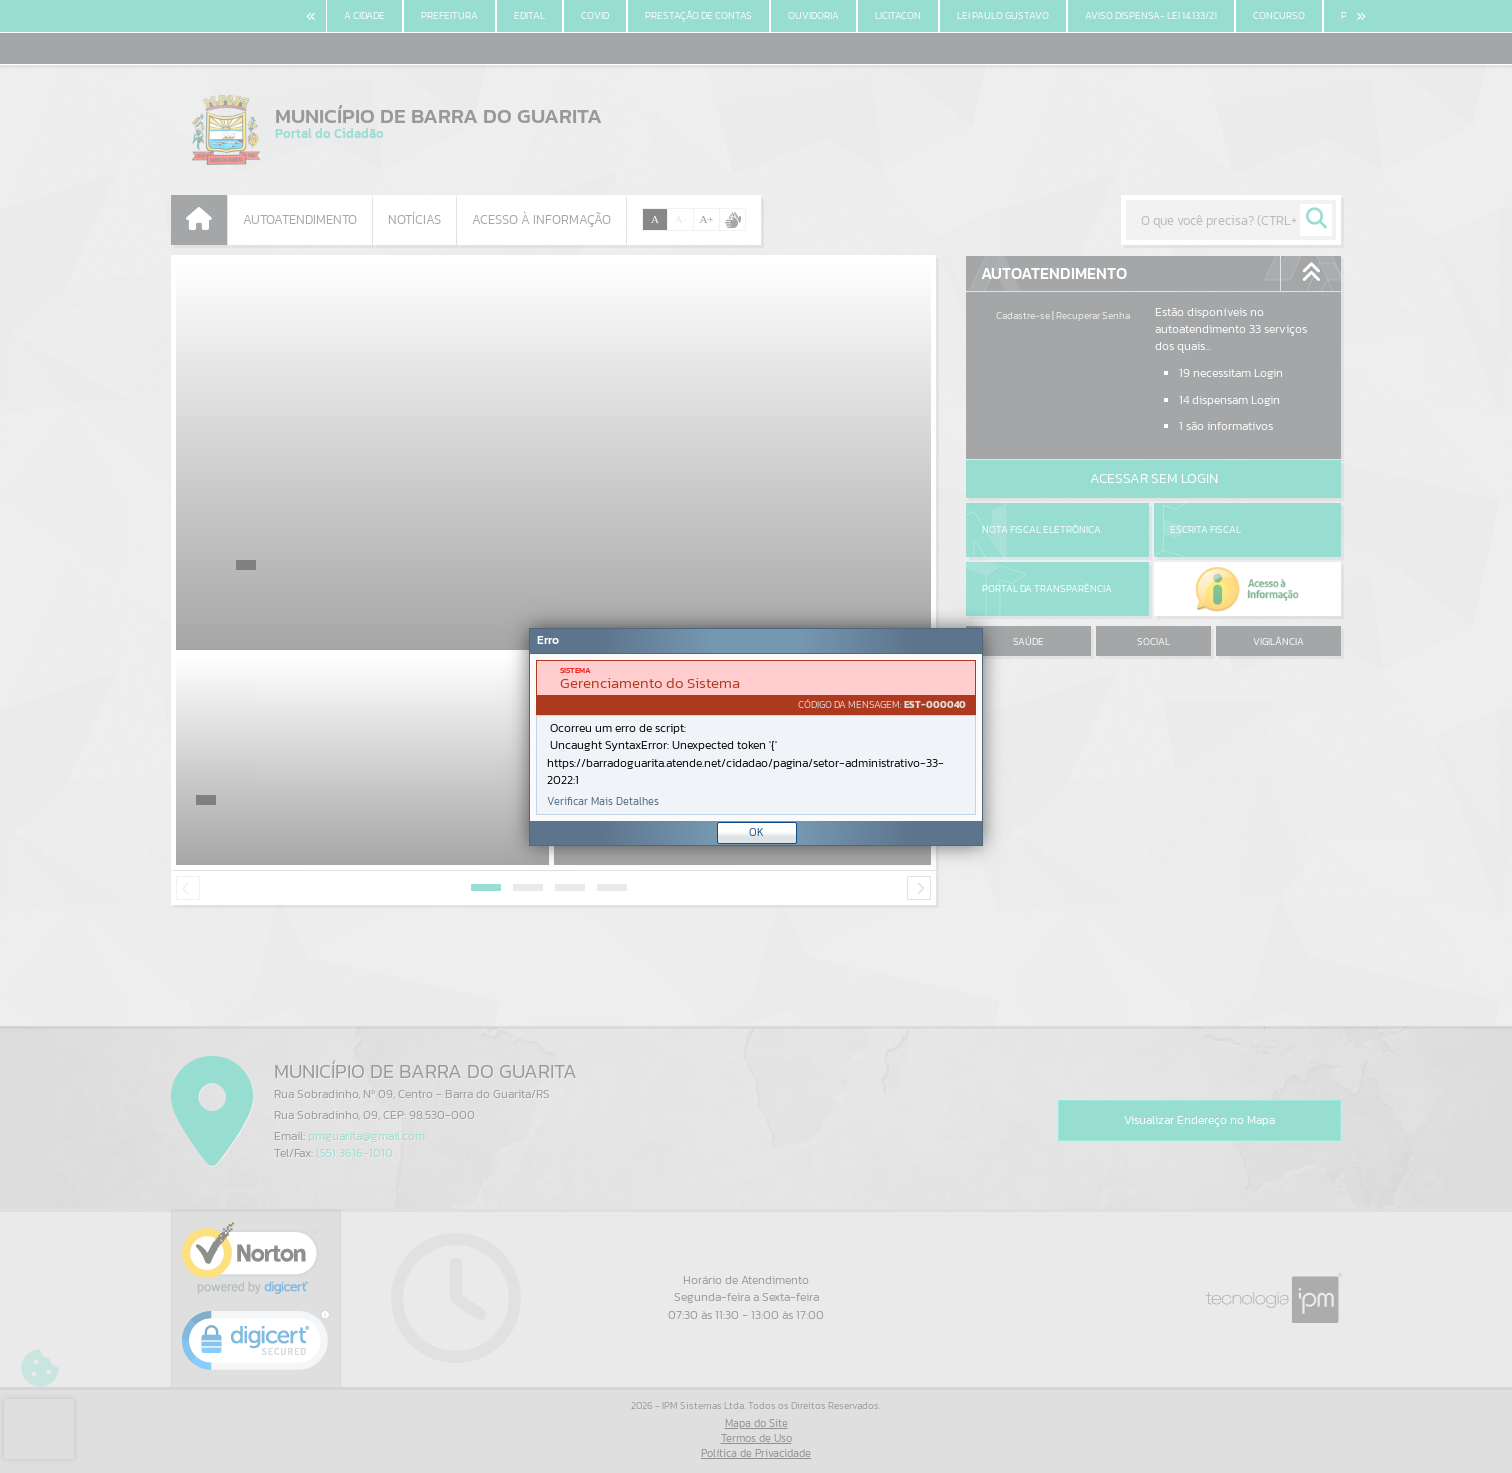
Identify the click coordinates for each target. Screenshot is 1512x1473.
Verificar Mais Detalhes (603, 801)
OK (756, 832)
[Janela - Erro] (756, 737)
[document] (756, 737)
